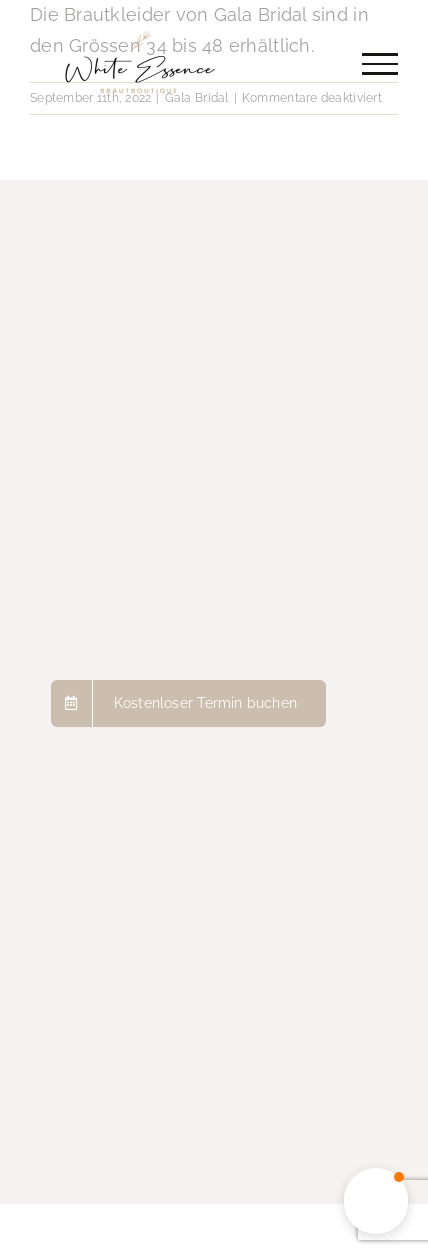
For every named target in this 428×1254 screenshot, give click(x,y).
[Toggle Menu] (380, 64)
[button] (376, 1201)
